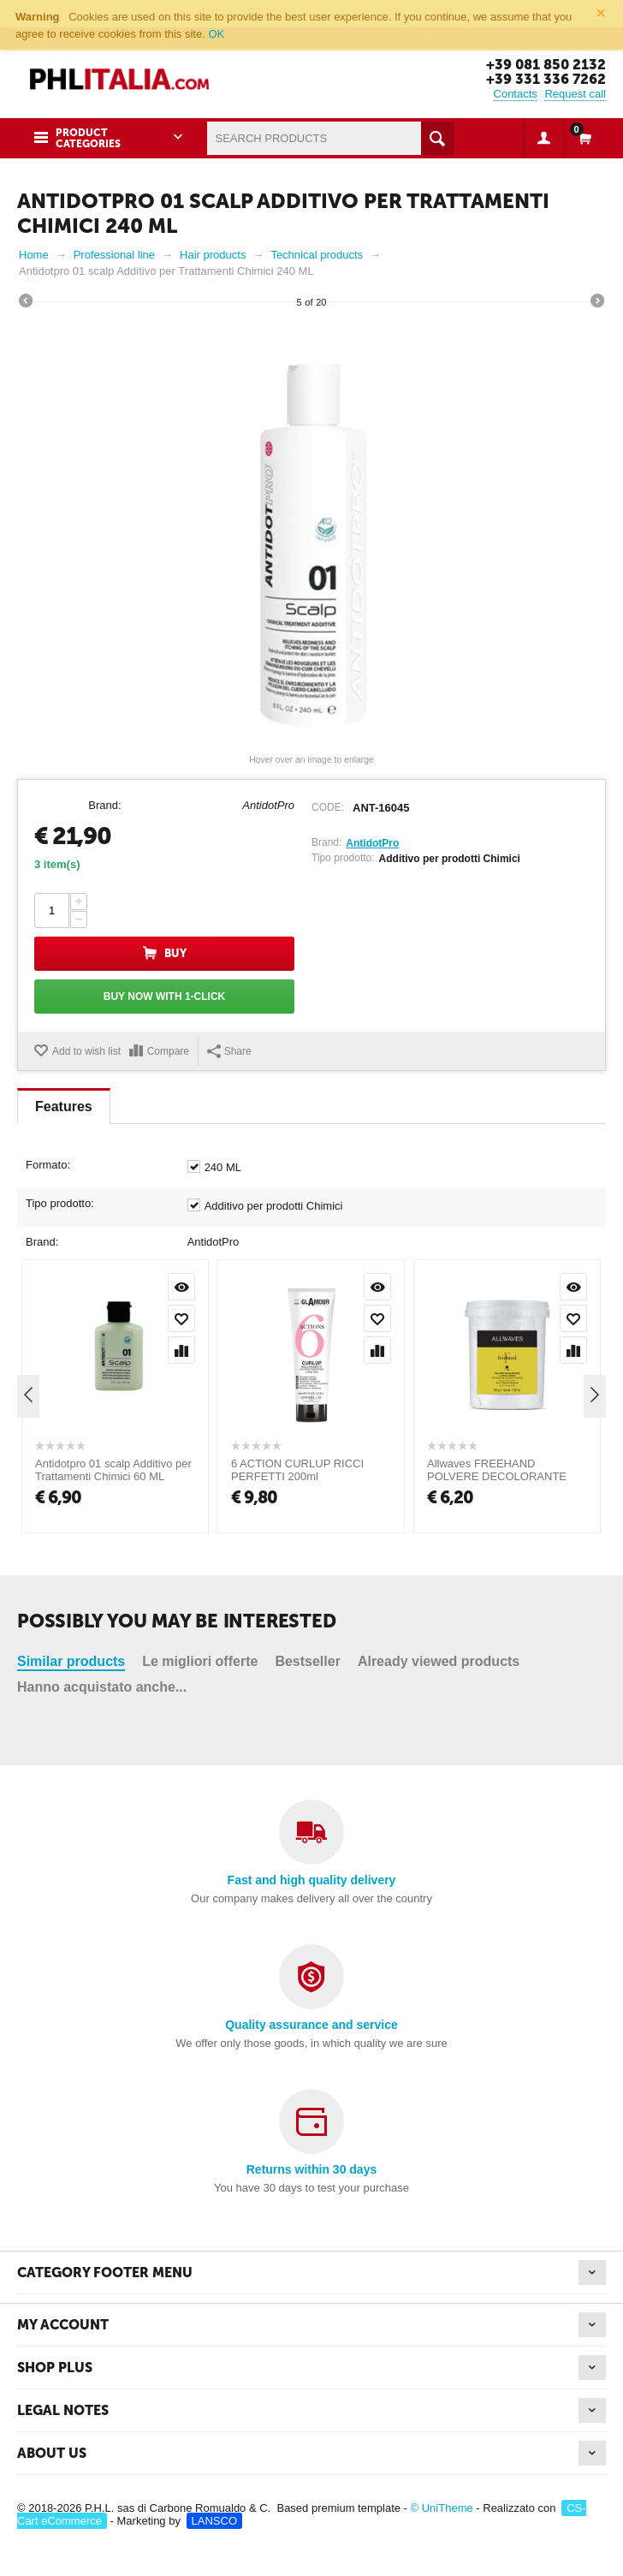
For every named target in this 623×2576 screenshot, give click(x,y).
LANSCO (214, 2520)
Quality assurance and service (311, 2024)
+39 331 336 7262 (545, 78)
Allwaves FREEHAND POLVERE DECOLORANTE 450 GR (497, 1657)
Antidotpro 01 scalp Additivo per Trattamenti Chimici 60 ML (113, 1650)
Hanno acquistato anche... (102, 1406)
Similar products (71, 1380)
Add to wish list (86, 1050)
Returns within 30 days (311, 2168)
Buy (175, 953)
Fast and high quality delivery (312, 1879)
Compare (168, 1050)
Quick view (181, 1467)
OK (216, 33)
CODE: (328, 806)
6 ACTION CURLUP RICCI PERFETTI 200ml (297, 1650)
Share (229, 1050)
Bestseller (308, 1380)
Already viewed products (438, 1380)
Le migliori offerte (200, 1380)
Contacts (515, 92)
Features (63, 1105)
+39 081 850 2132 (544, 64)
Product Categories (88, 137)
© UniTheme (442, 2507)
